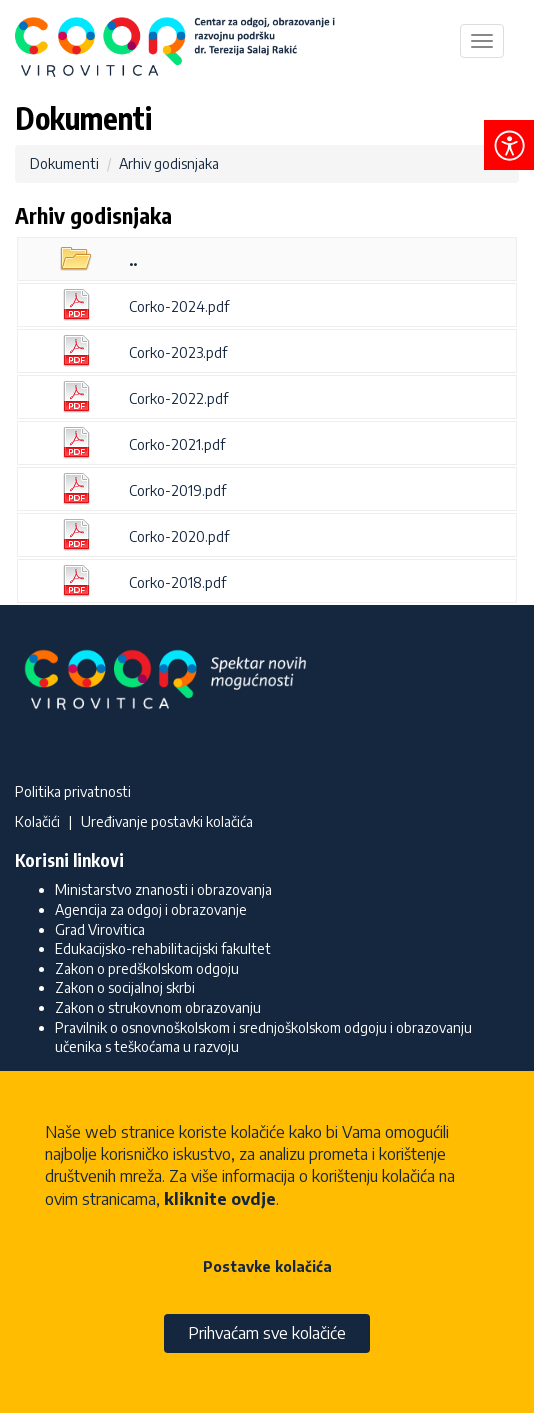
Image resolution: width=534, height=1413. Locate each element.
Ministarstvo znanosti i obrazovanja (163, 889)
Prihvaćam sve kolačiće (267, 1333)
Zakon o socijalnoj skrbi (125, 987)
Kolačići (37, 821)
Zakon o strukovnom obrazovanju (158, 1007)
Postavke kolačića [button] (267, 1266)
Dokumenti (64, 163)
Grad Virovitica (100, 929)
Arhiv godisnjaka (169, 163)
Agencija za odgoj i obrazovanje (151, 909)
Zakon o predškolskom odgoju (147, 968)
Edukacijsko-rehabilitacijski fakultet (163, 948)
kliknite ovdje (220, 1199)
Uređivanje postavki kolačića (167, 821)
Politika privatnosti (73, 791)
